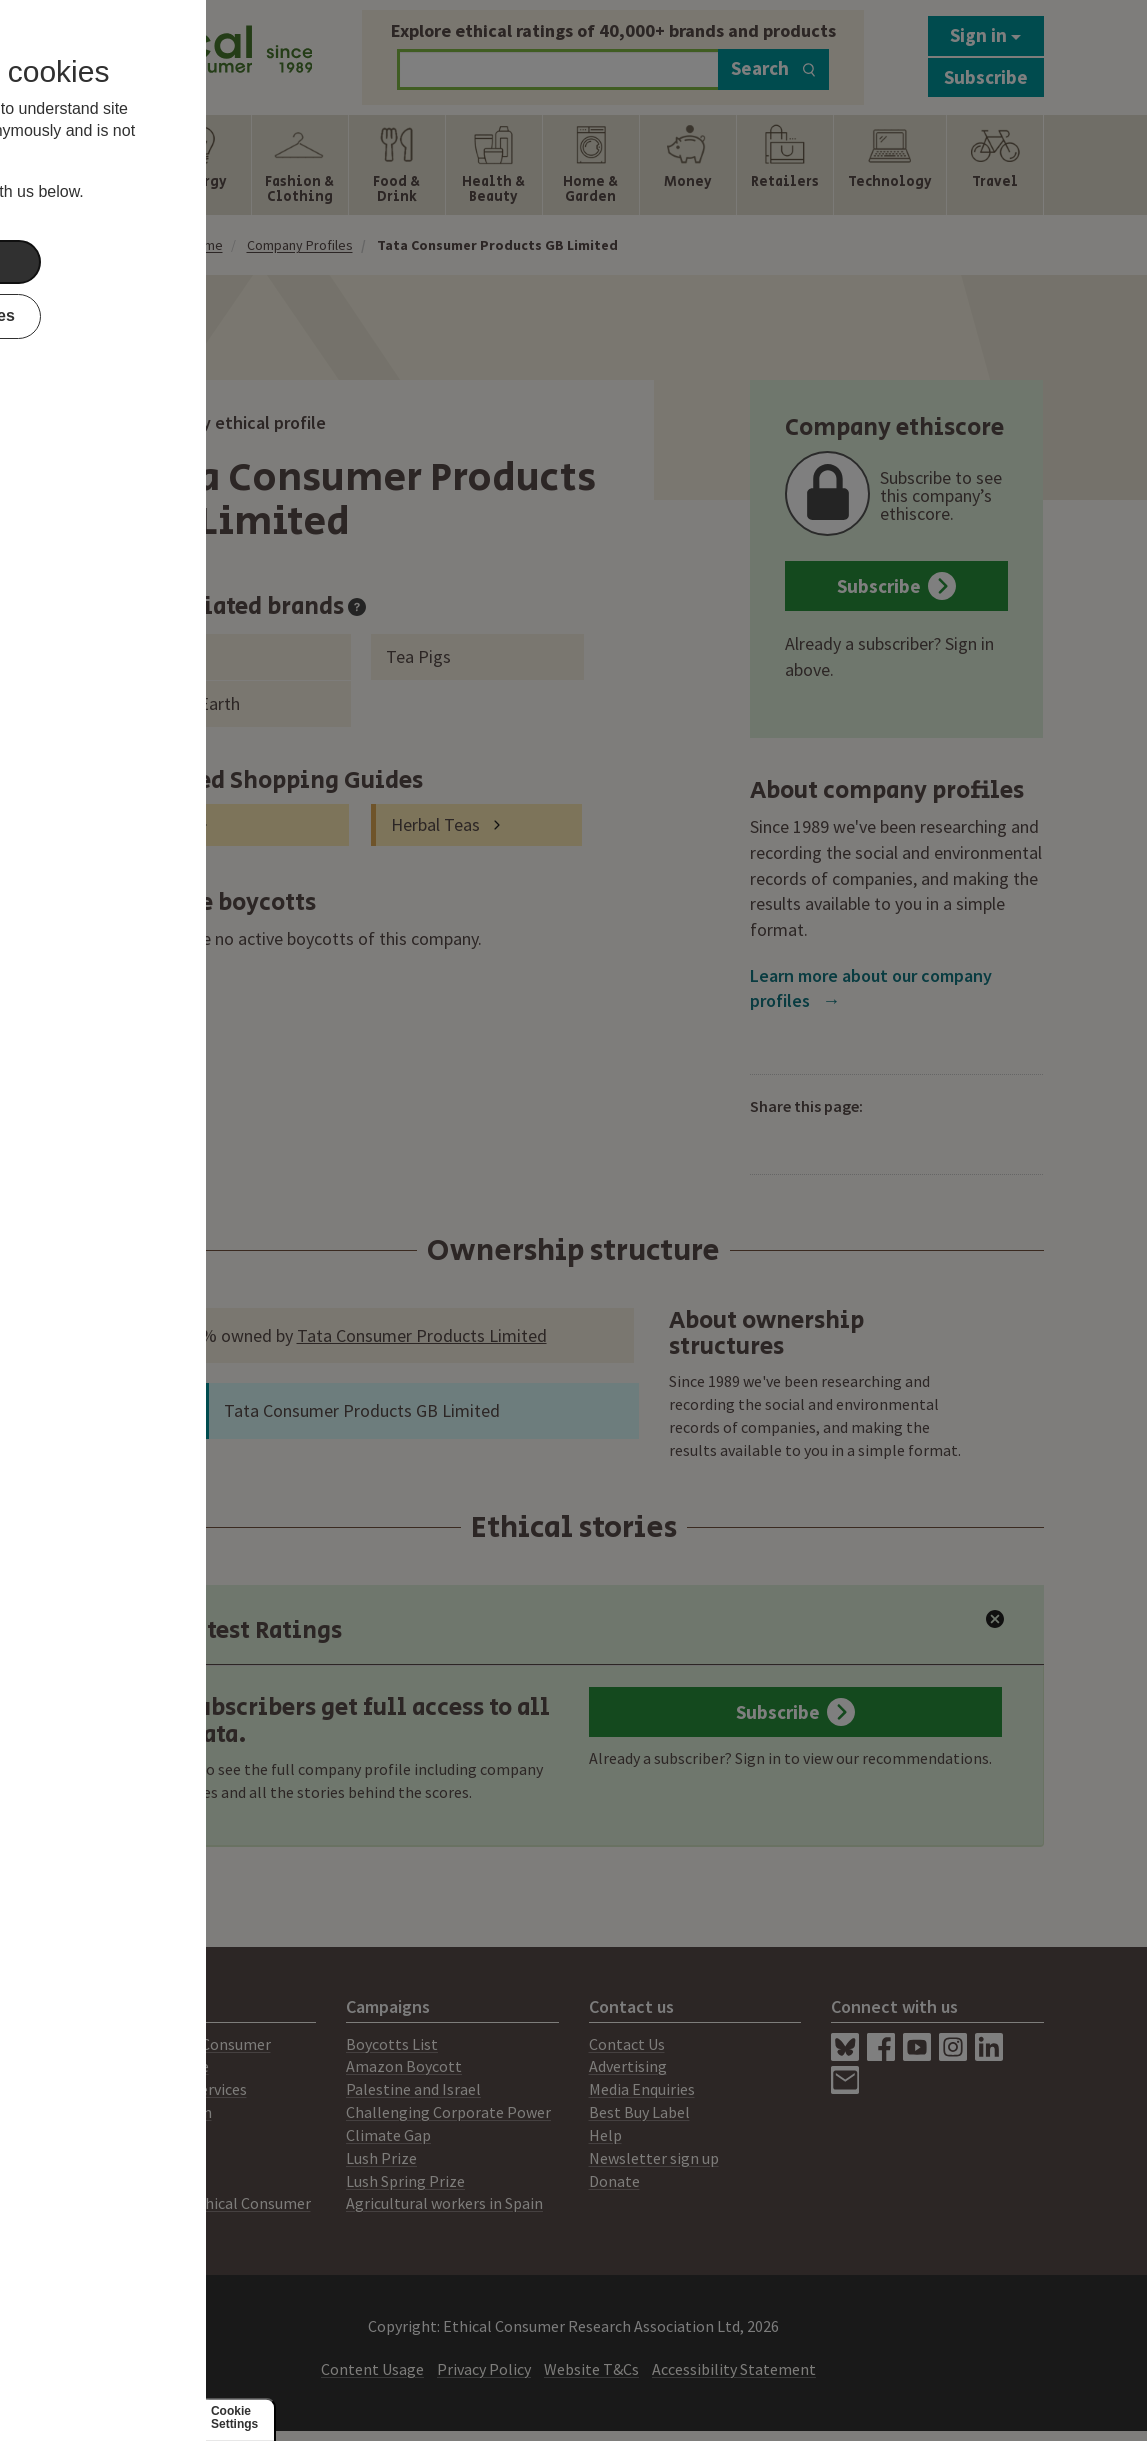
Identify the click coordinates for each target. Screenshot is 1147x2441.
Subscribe (986, 77)
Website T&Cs (591, 2369)
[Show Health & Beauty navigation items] (494, 165)
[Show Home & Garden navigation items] (591, 165)
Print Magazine (156, 2066)
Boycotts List (392, 2044)
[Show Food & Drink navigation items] (397, 165)
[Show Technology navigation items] (890, 165)
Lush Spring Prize (405, 2181)
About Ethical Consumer (187, 2044)
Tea (173, 824)
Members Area (153, 2181)
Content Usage (372, 2369)
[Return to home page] (208, 52)
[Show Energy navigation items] (203, 165)
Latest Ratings (243, 1630)
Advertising (628, 2066)
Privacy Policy (484, 2369)
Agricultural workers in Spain (444, 2203)
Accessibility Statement (734, 2369)
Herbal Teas (435, 824)
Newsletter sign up (654, 2158)
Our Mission (144, 2135)
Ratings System (158, 2112)
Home (205, 245)
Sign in (985, 35)
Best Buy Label (639, 2112)
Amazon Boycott (404, 2066)
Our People (142, 2158)
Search (773, 68)
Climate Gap (388, 2135)
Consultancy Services (175, 2089)
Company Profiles (300, 245)
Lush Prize (381, 2158)
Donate (614, 2181)
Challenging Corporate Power (448, 2112)
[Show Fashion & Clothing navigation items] (300, 165)
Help (605, 2135)
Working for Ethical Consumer (207, 2203)
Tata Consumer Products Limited (422, 1335)
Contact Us (627, 2044)
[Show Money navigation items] (688, 165)
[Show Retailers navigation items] (785, 165)
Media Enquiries (642, 2089)
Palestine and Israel (413, 2089)
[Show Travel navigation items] (994, 165)
